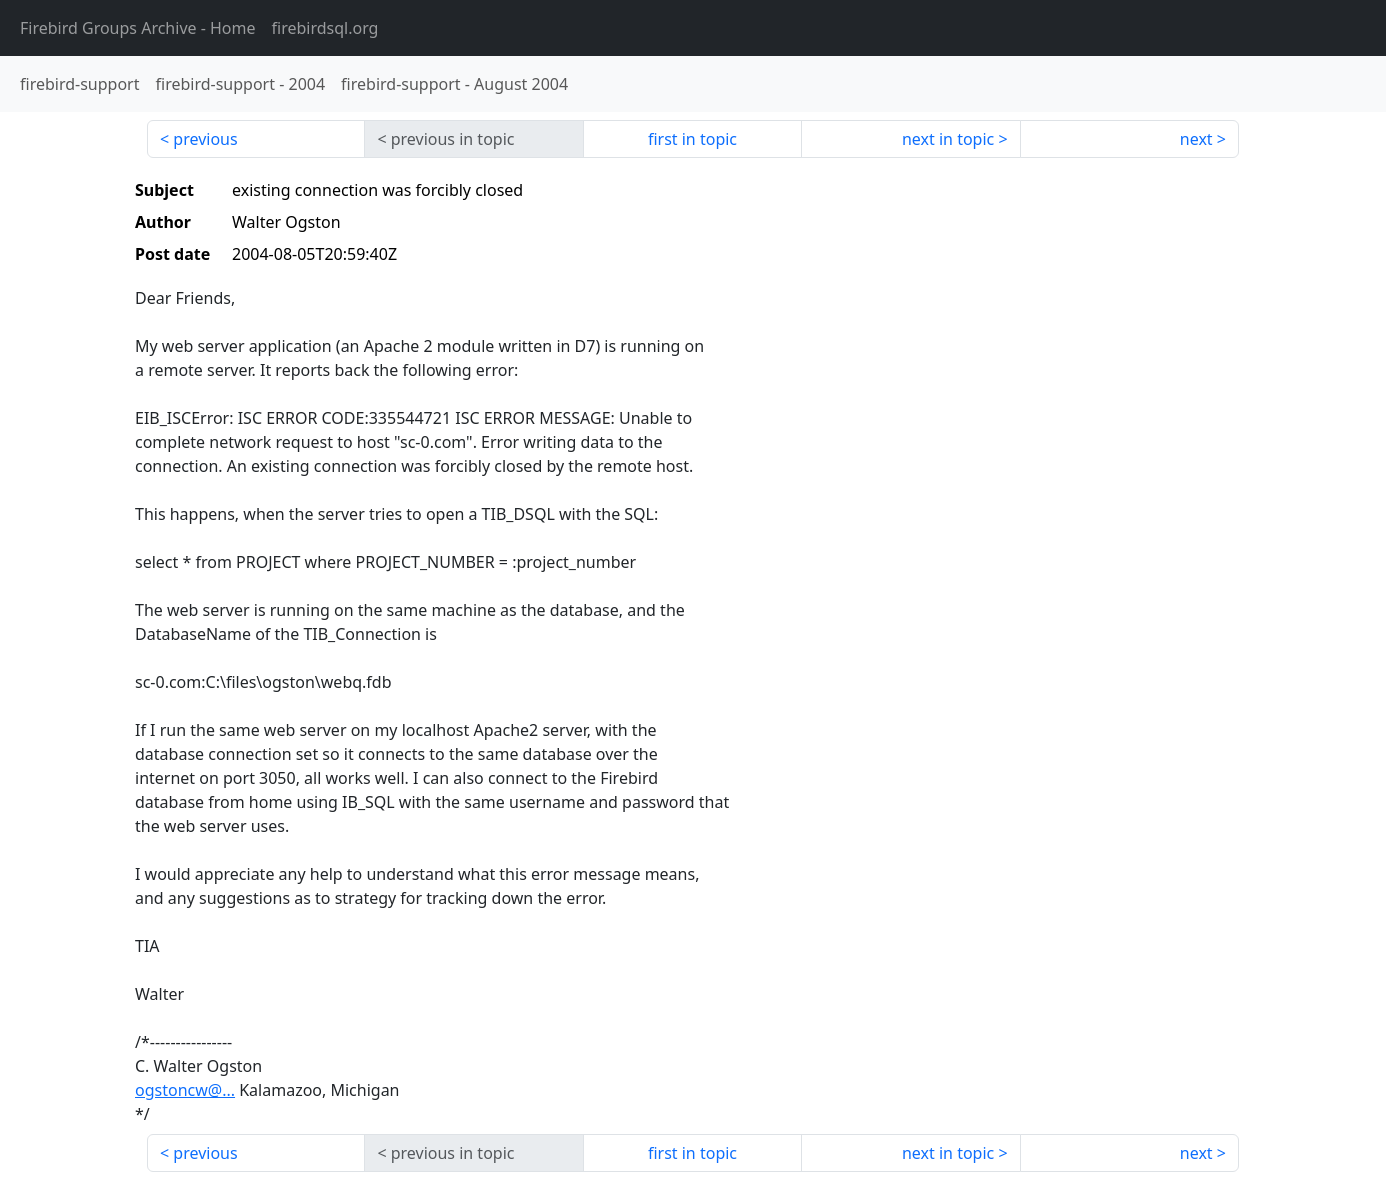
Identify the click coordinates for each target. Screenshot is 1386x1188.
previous (205, 139)
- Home (138, 28)
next (1196, 139)
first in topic (692, 139)
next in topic (948, 139)
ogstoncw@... (185, 1090)
